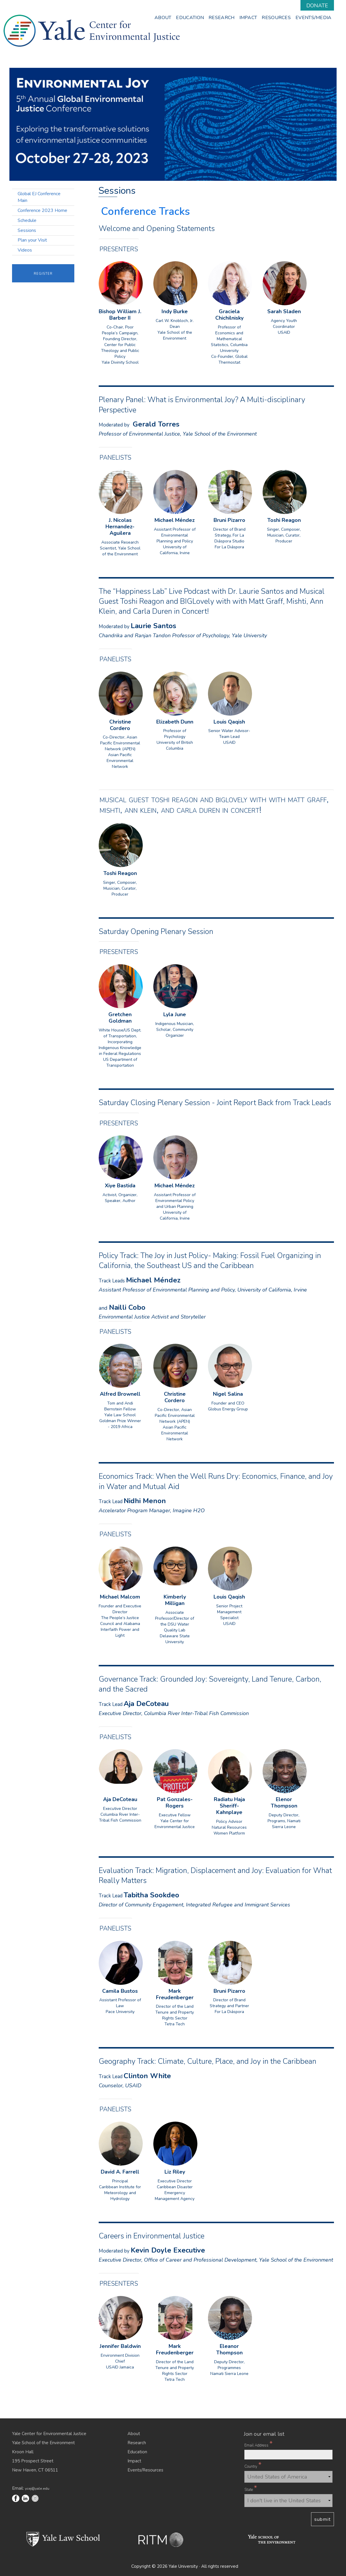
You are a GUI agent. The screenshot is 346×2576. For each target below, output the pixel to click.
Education (190, 17)
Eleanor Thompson (229, 2349)
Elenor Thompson (284, 1802)
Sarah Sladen (284, 311)
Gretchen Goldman (120, 1017)
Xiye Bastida (120, 1185)
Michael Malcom (120, 1597)
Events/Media (313, 17)
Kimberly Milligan (175, 1600)
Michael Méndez (174, 520)
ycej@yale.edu (37, 2488)
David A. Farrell (120, 2172)
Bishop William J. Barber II (120, 314)
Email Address (258, 2444)
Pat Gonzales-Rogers (175, 1802)
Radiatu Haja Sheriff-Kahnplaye (229, 1806)
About (133, 2434)
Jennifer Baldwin (120, 2346)
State (250, 2489)
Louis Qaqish (229, 722)
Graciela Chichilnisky (229, 314)
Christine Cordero (120, 725)
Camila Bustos (120, 1991)
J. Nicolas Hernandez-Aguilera (120, 527)
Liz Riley (174, 2172)
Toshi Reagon (284, 520)
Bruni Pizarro (229, 520)
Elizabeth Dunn (174, 722)
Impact (248, 17)
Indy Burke (175, 311)
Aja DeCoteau (120, 1799)
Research (221, 17)
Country (252, 2465)
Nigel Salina (228, 1394)
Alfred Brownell (120, 1394)
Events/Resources (145, 2470)
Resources (276, 17)
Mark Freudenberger (175, 1994)
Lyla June (174, 1014)
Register (43, 273)
